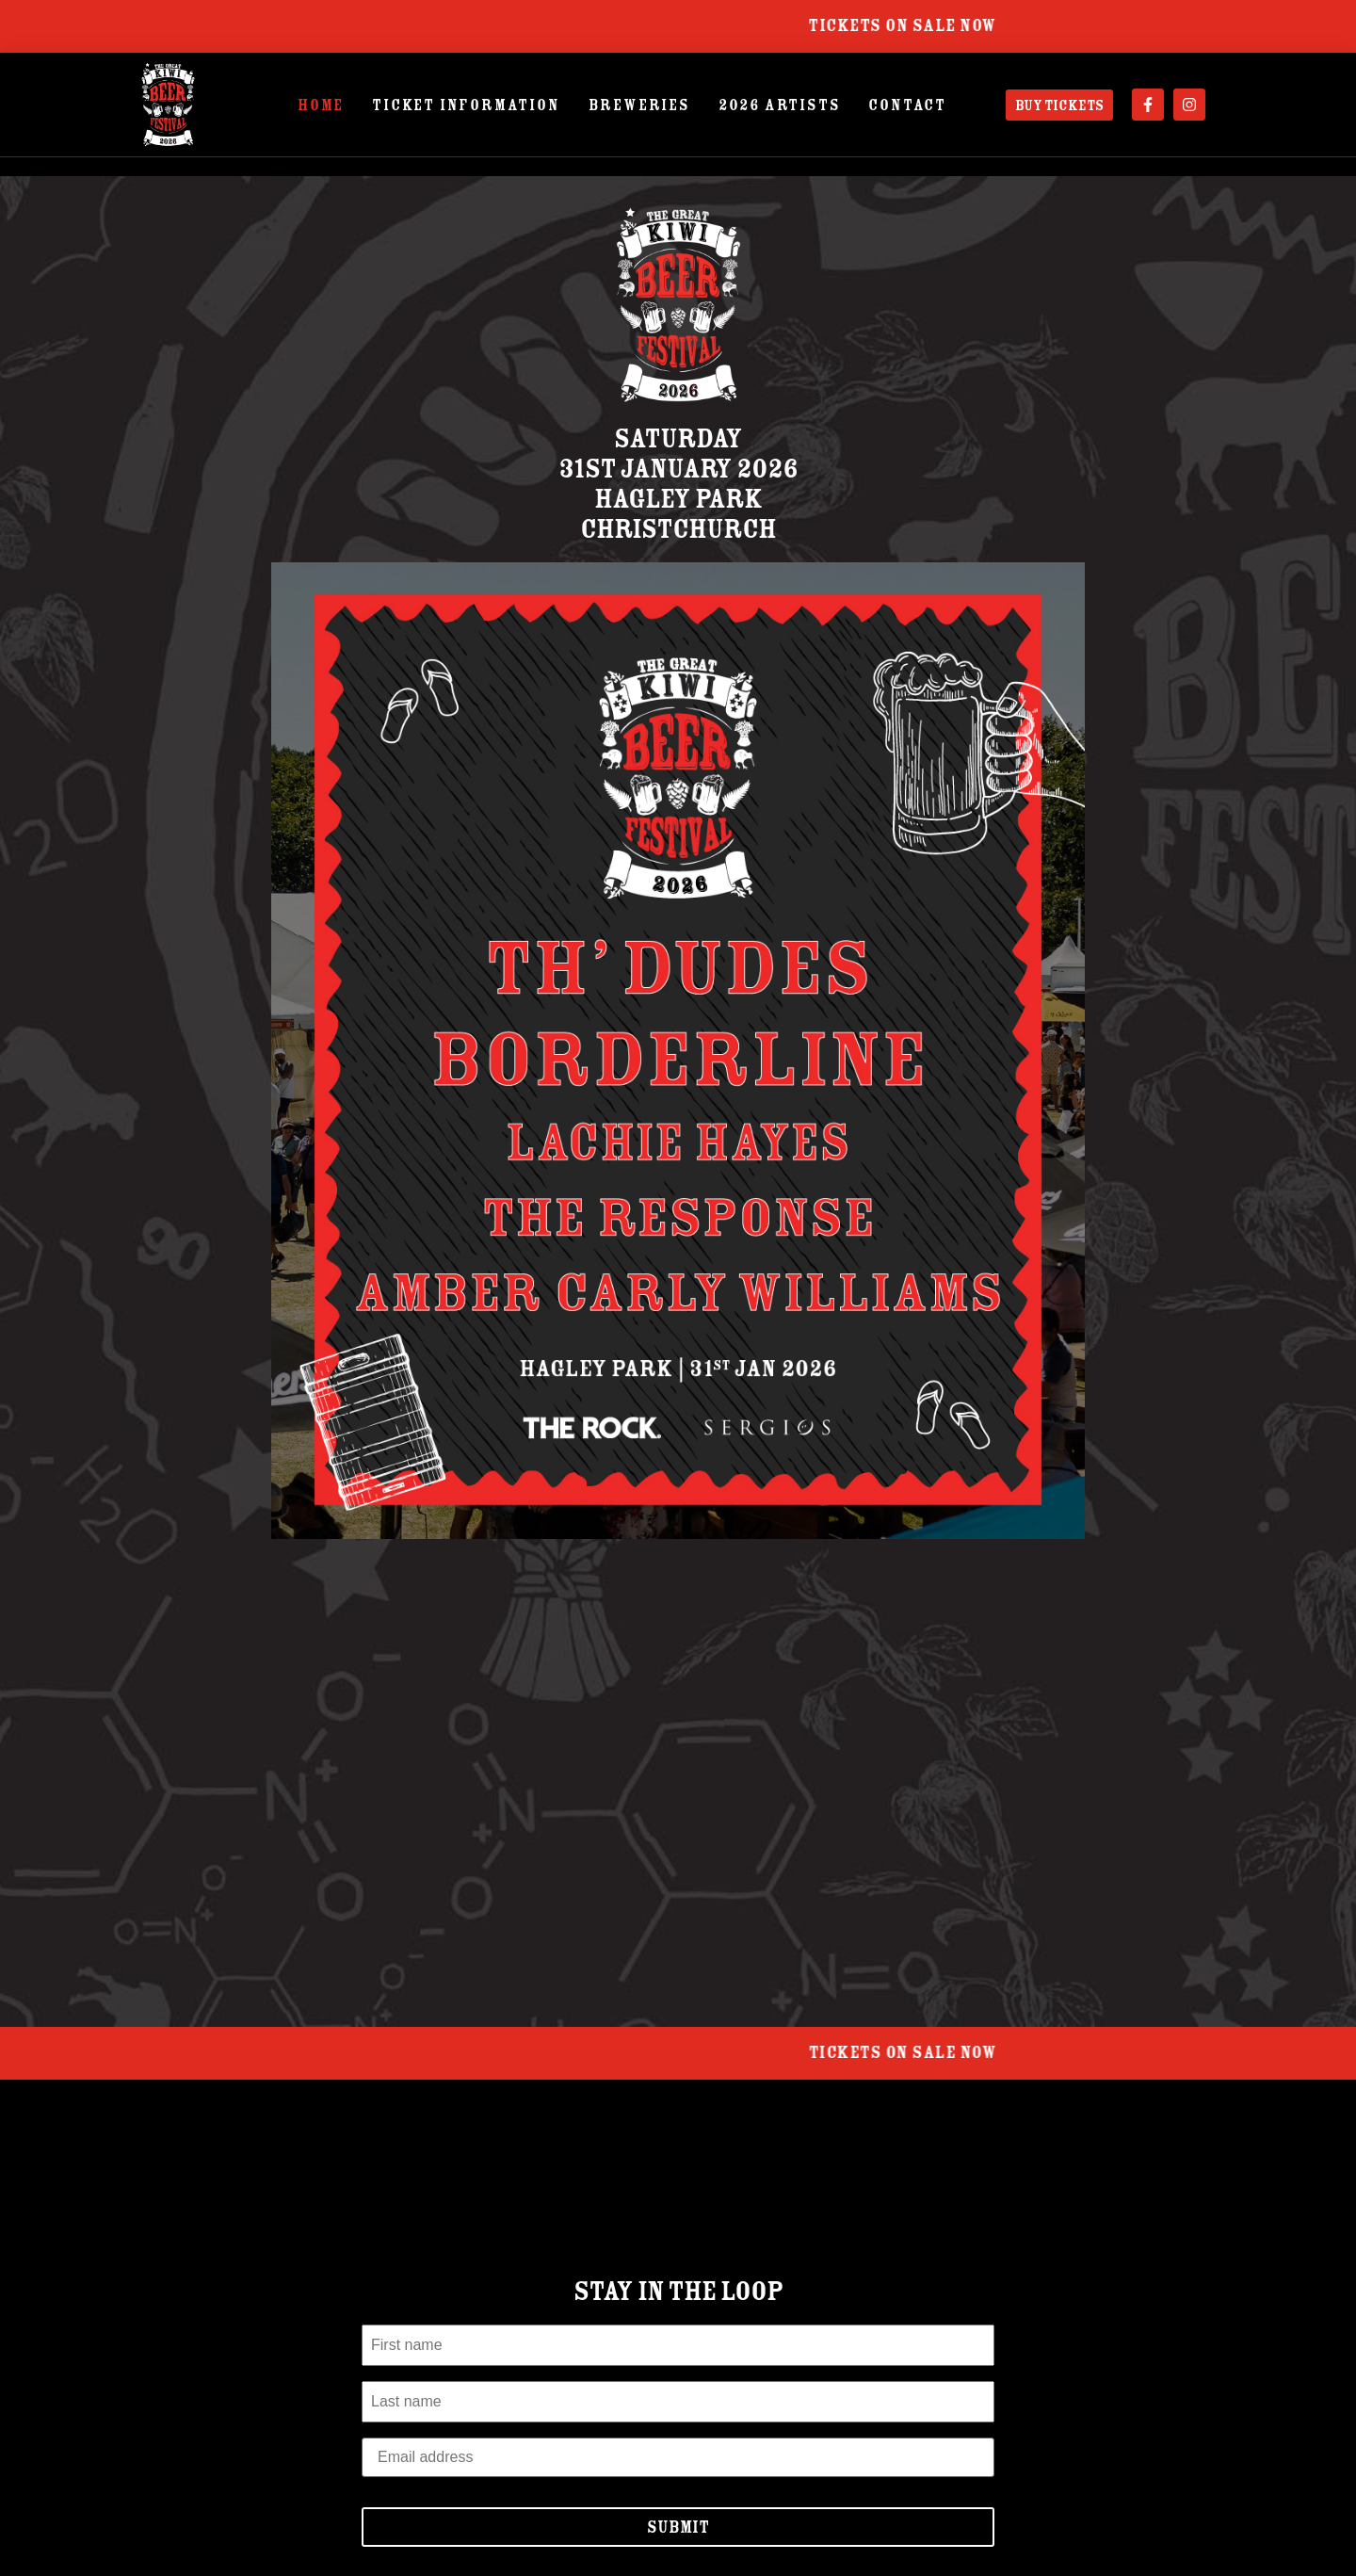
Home (321, 104)
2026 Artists (779, 104)
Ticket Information (465, 104)
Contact (907, 104)
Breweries (639, 104)
